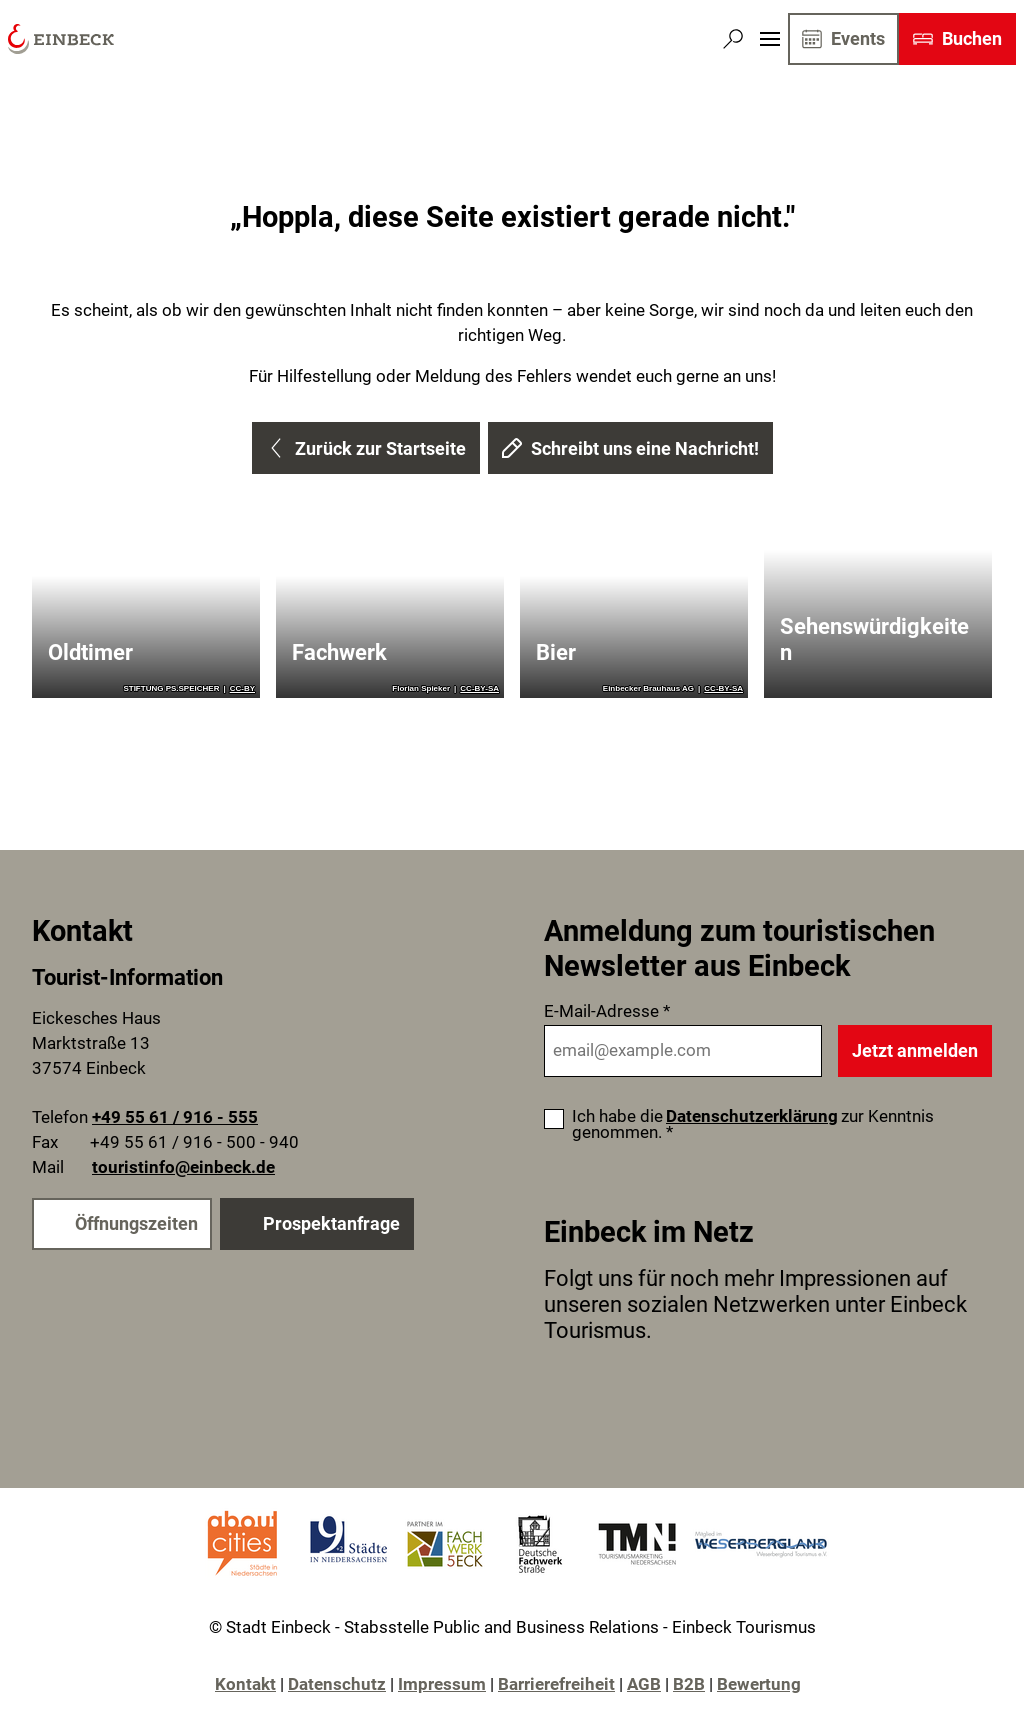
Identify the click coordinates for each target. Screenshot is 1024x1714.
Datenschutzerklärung (752, 1116)
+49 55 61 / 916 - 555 (175, 1118)
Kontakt (245, 1684)
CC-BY (242, 689)
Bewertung (759, 1684)
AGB (644, 1684)
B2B (689, 1684)
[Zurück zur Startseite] (61, 39)
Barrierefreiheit (556, 1684)
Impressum (442, 1684)
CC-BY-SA (479, 689)
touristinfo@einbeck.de (183, 1167)
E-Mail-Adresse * (607, 1011)
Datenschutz (337, 1684)
